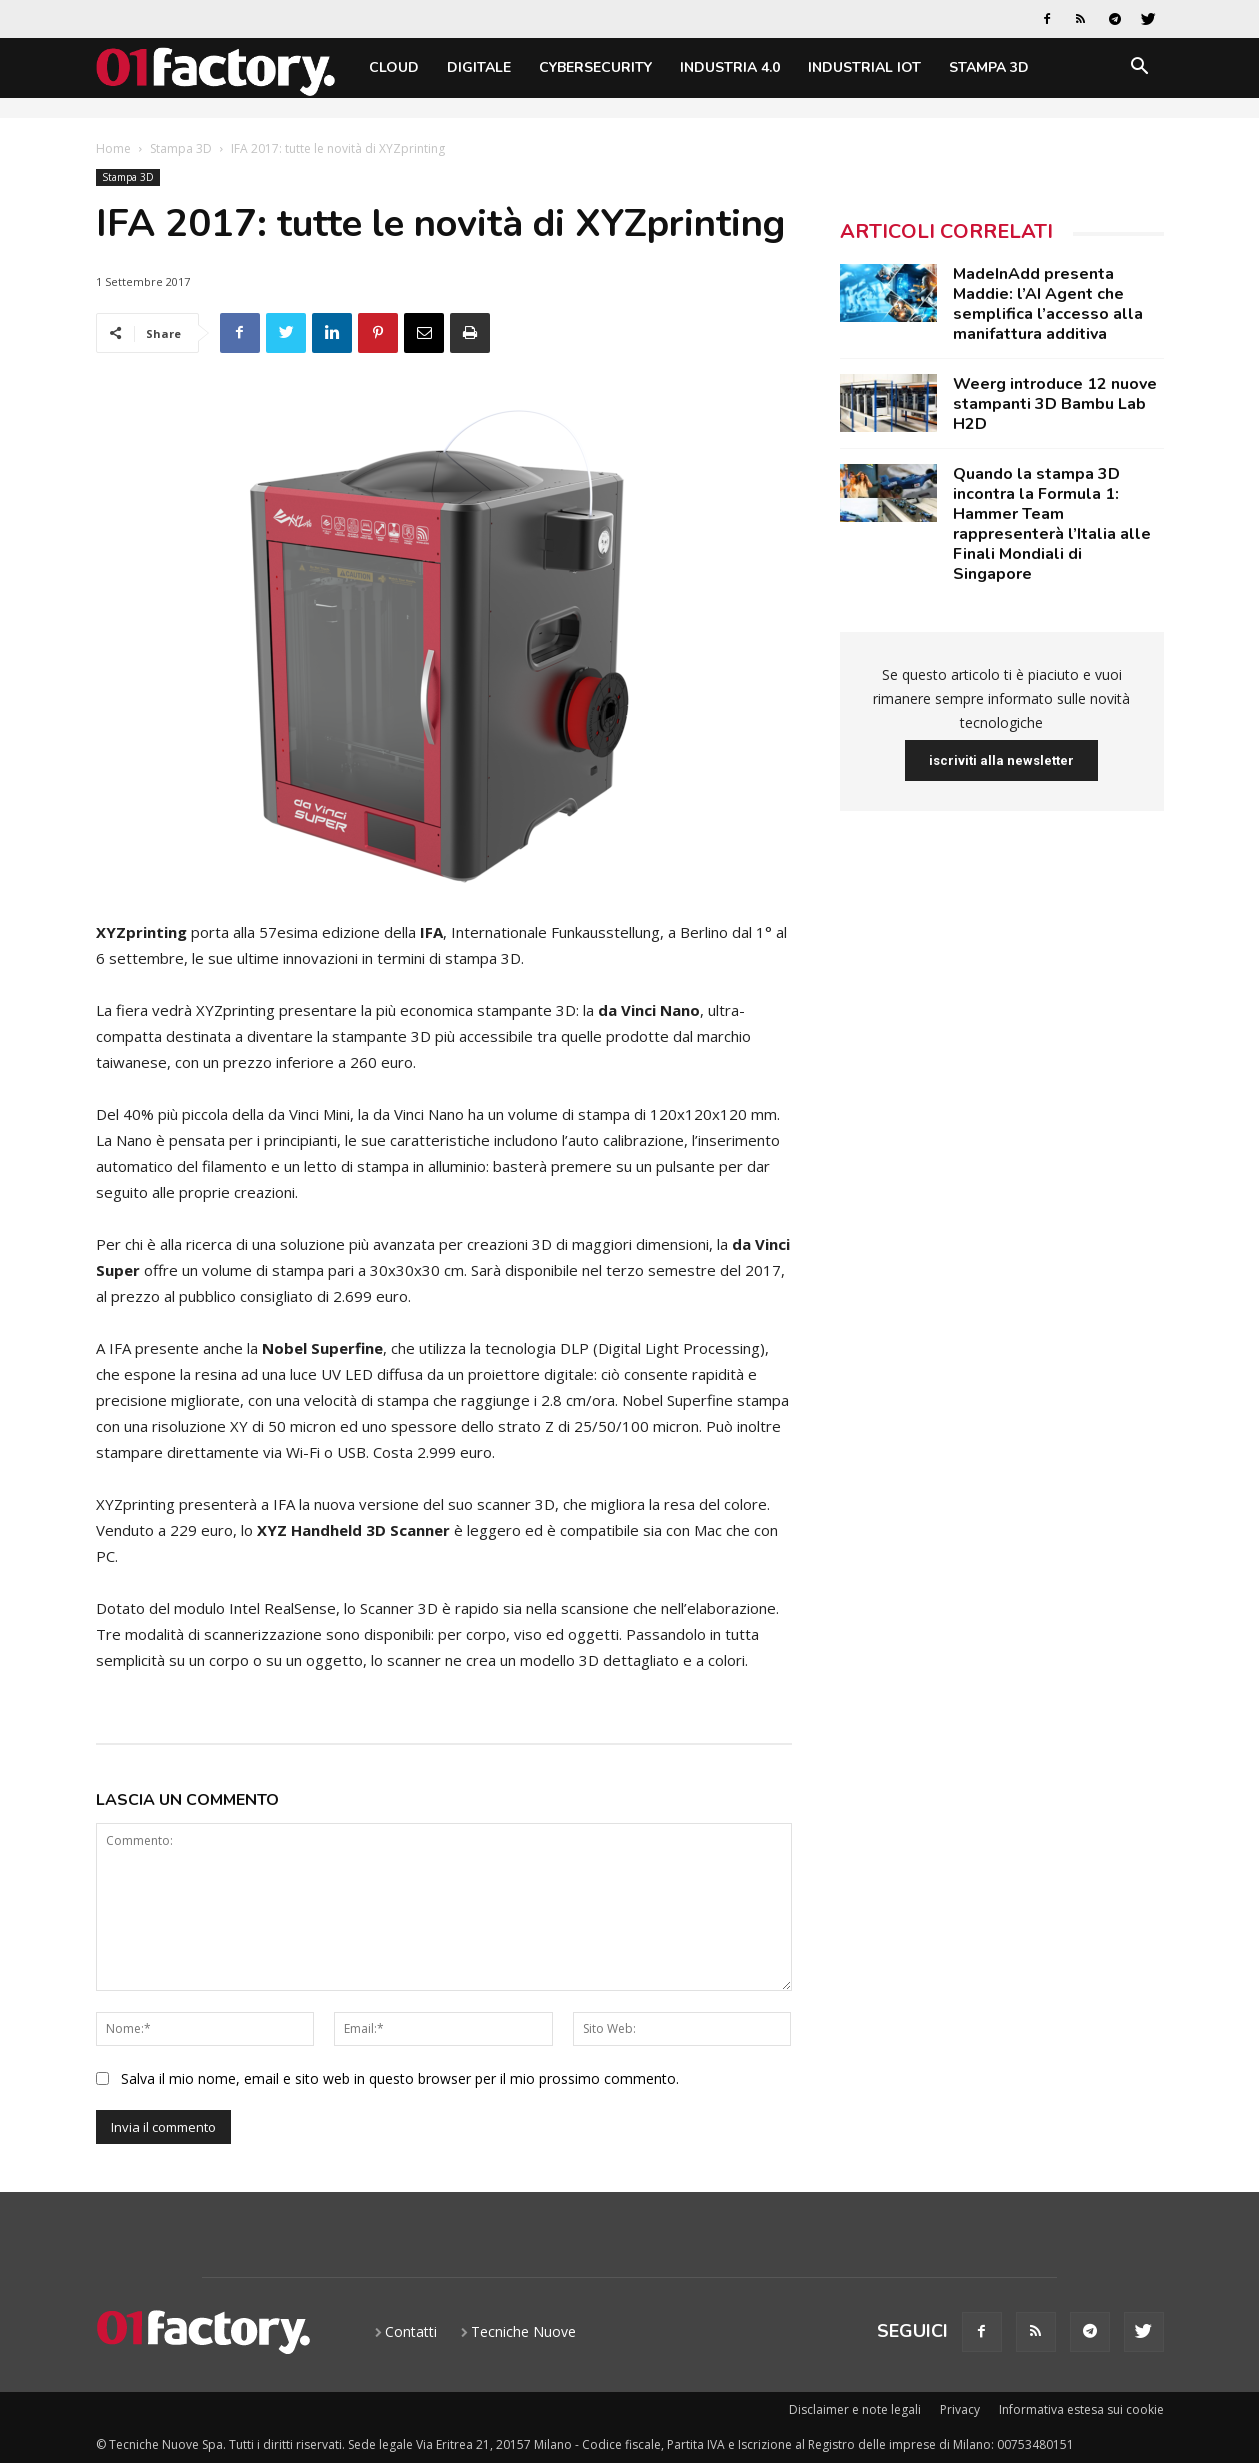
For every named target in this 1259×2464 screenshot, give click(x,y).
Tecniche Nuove (523, 2331)
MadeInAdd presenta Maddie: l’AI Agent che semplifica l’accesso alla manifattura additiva (1048, 304)
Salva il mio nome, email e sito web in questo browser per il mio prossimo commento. (400, 2078)
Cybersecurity (595, 67)
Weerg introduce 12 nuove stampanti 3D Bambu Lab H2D (1055, 404)
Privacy (960, 2409)
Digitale (479, 67)
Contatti (411, 2331)
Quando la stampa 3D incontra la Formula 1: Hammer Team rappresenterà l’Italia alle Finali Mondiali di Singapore (1052, 524)
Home (113, 148)
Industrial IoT (864, 67)
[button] (1140, 69)
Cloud (394, 67)
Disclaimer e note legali (855, 2409)
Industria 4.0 (730, 67)
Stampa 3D (989, 67)
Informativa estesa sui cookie (1081, 2409)
